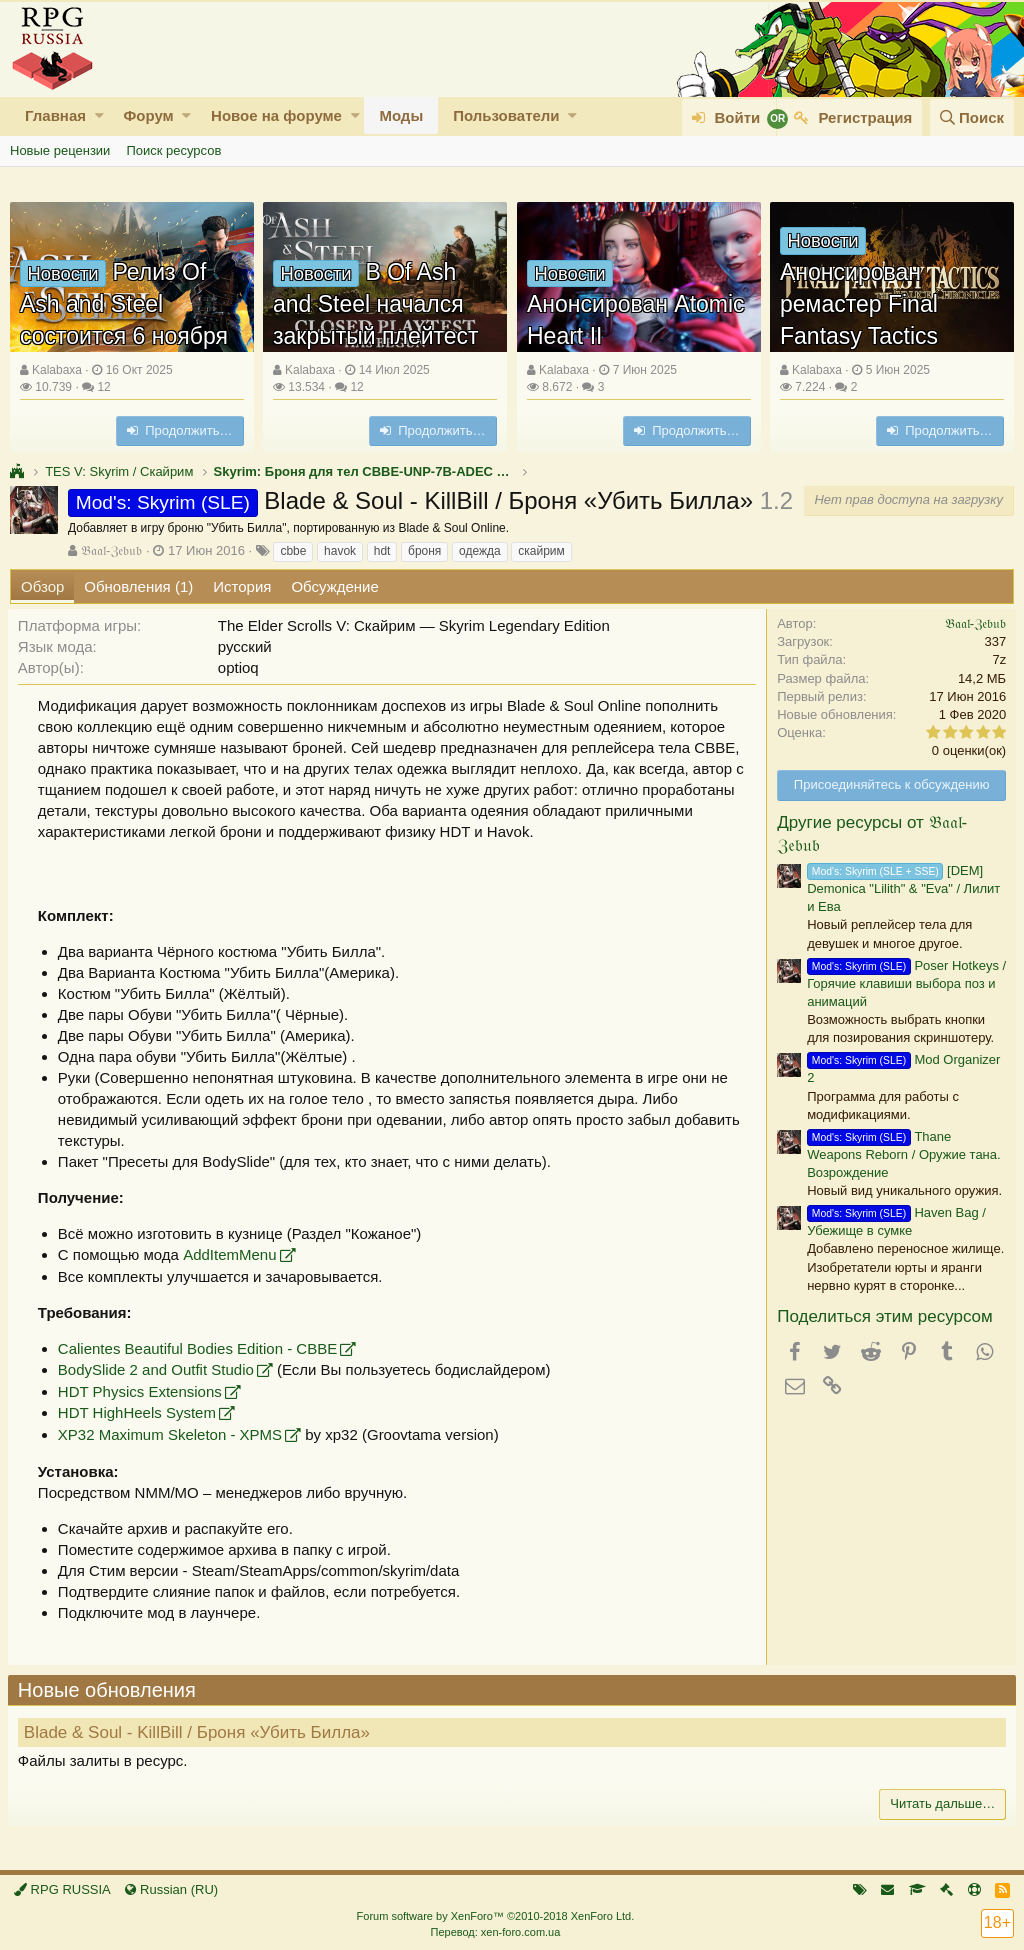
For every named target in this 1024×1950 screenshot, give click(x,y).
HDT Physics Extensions (142, 1391)
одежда (480, 551)
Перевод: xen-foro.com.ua (495, 1932)
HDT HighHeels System (139, 1412)
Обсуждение (334, 586)
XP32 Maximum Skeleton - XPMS (172, 1434)
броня (424, 551)
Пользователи (506, 115)
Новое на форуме (276, 115)
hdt (382, 551)
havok (340, 551)
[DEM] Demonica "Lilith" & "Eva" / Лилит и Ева (901, 888)
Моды (401, 115)
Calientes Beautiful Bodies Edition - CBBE (199, 1348)
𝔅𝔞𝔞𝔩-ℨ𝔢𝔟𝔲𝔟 (111, 550)
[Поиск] (972, 117)
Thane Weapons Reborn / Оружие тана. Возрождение (901, 1154)
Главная (55, 115)
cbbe (293, 551)
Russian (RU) (171, 1889)
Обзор (42, 586)
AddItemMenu (231, 1254)
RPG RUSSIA (62, 1889)
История (242, 586)
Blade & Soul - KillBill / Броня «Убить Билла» (199, 1732)
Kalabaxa (57, 370)
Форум (148, 115)
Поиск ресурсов (173, 150)
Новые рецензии (60, 150)
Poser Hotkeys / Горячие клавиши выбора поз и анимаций (904, 983)
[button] (99, 115)
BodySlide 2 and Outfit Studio (158, 1369)
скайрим (541, 551)
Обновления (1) (138, 586)
